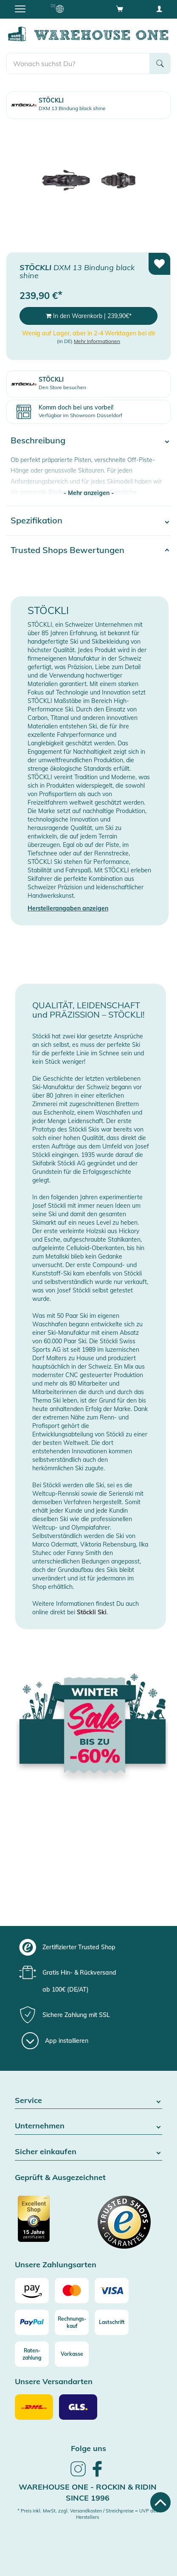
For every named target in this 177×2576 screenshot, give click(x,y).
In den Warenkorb (89, 316)
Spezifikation (36, 520)
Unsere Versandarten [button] (54, 2381)
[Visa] (112, 2290)
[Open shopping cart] (119, 8)
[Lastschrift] (112, 2322)
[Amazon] (32, 2290)
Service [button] (88, 2100)
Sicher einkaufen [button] (88, 2151)
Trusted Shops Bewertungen (67, 550)
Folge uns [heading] (88, 2448)
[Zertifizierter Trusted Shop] (51, 2223)
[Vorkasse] (72, 2354)
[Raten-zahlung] (32, 2354)
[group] (87, 1947)
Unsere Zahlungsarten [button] (55, 2265)
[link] (78, 2475)
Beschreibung (38, 440)
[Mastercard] (72, 2290)
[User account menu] (159, 8)
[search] (78, 63)
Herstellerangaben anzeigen (68, 908)
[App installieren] (55, 2041)
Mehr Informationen (97, 341)
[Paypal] (32, 2322)
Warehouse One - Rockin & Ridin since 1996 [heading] (88, 2492)
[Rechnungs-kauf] (72, 2322)
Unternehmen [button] (88, 2126)
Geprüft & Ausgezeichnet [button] (60, 2177)
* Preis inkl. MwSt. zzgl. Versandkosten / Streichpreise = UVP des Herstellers (87, 2514)
